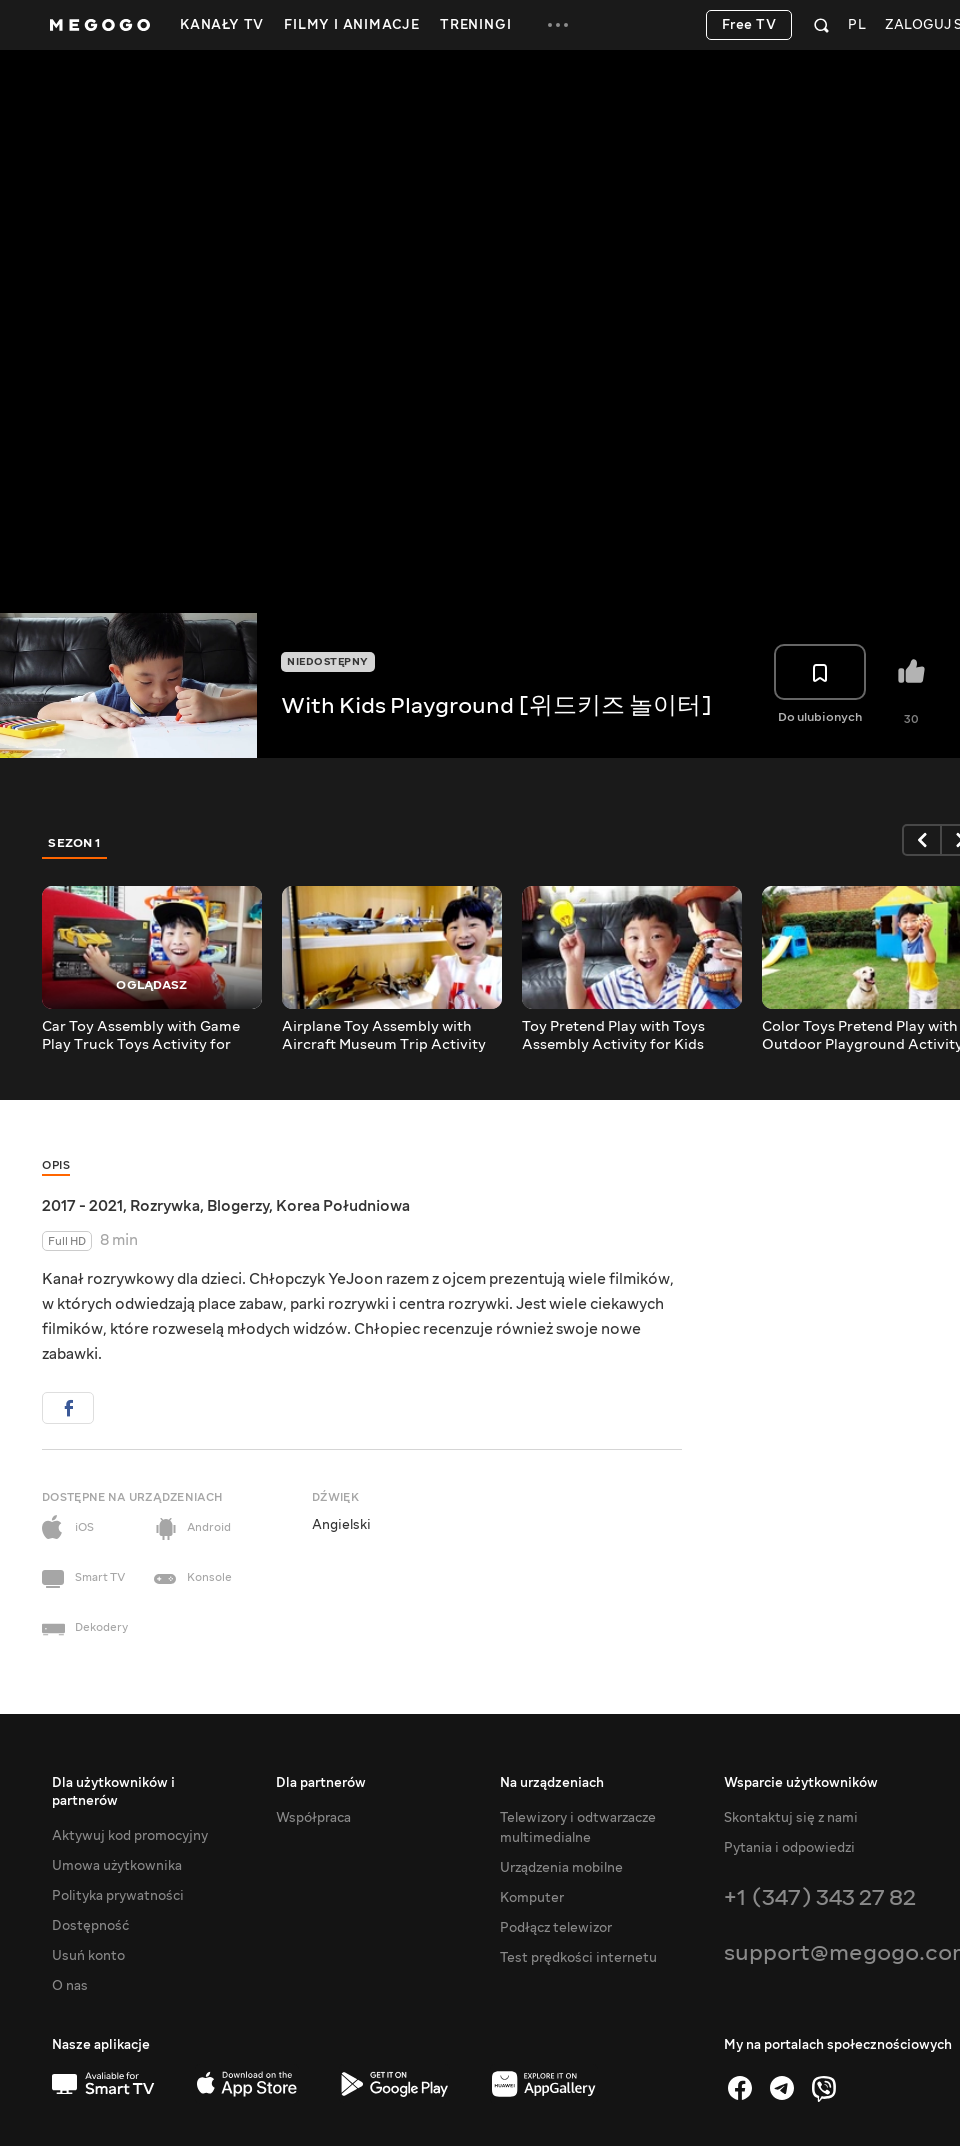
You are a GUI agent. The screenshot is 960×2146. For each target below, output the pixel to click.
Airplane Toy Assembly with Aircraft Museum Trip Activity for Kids (384, 1036)
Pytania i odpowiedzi (789, 1848)
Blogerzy (238, 1206)
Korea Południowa (343, 1206)
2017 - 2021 (82, 1206)
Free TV (749, 25)
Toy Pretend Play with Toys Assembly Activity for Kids (613, 1036)
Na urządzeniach (552, 1783)
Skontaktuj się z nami (791, 1818)
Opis (56, 1165)
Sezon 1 (75, 843)
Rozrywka (165, 1206)
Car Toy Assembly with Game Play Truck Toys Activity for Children (141, 1036)
